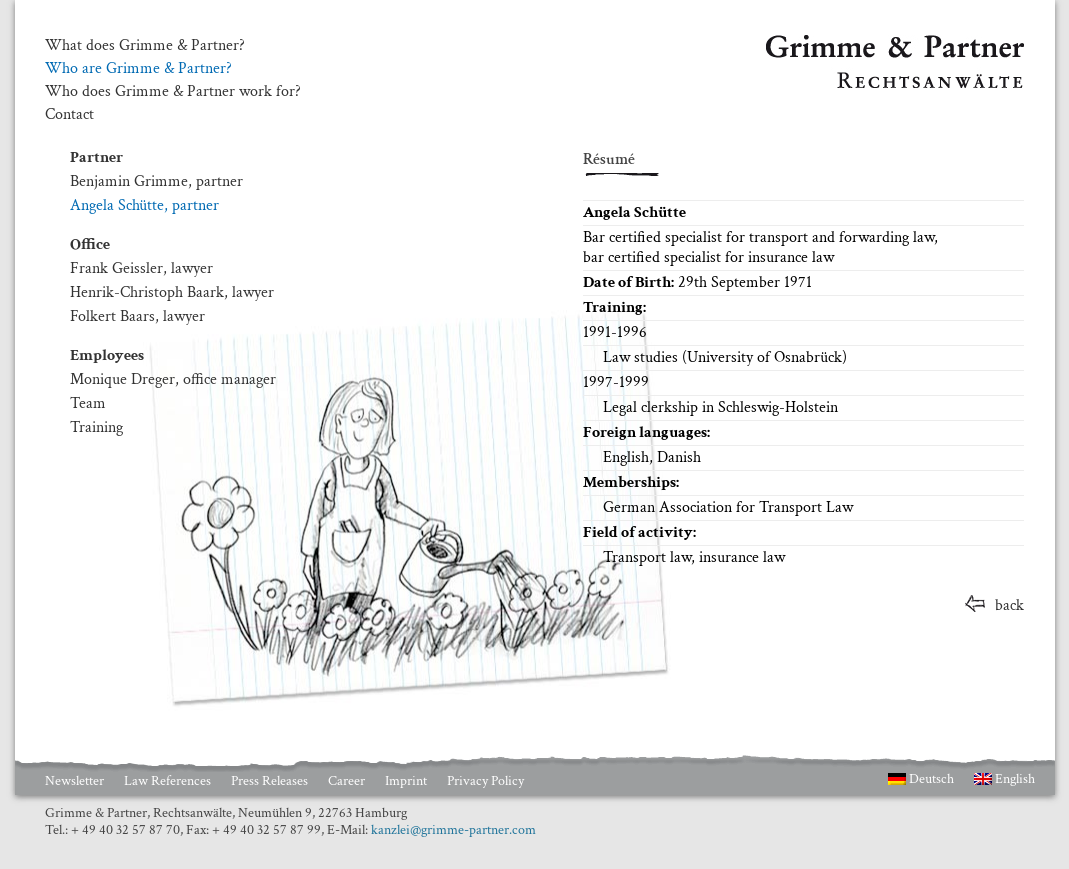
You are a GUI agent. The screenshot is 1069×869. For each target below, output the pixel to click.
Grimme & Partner (826, 44)
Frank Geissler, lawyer (141, 268)
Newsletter (74, 781)
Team (88, 403)
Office (90, 244)
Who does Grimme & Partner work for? (173, 92)
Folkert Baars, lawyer (137, 316)
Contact (69, 115)
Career (346, 781)
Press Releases (269, 781)
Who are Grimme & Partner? (138, 69)
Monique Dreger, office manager (173, 379)
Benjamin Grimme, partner (156, 181)
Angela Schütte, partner (144, 205)
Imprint (406, 781)
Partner (96, 157)
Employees (107, 355)
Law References (167, 781)
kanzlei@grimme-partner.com (453, 830)
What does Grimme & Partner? (145, 46)
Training (96, 427)
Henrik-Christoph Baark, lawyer (172, 292)
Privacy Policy (485, 781)
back (1009, 605)
